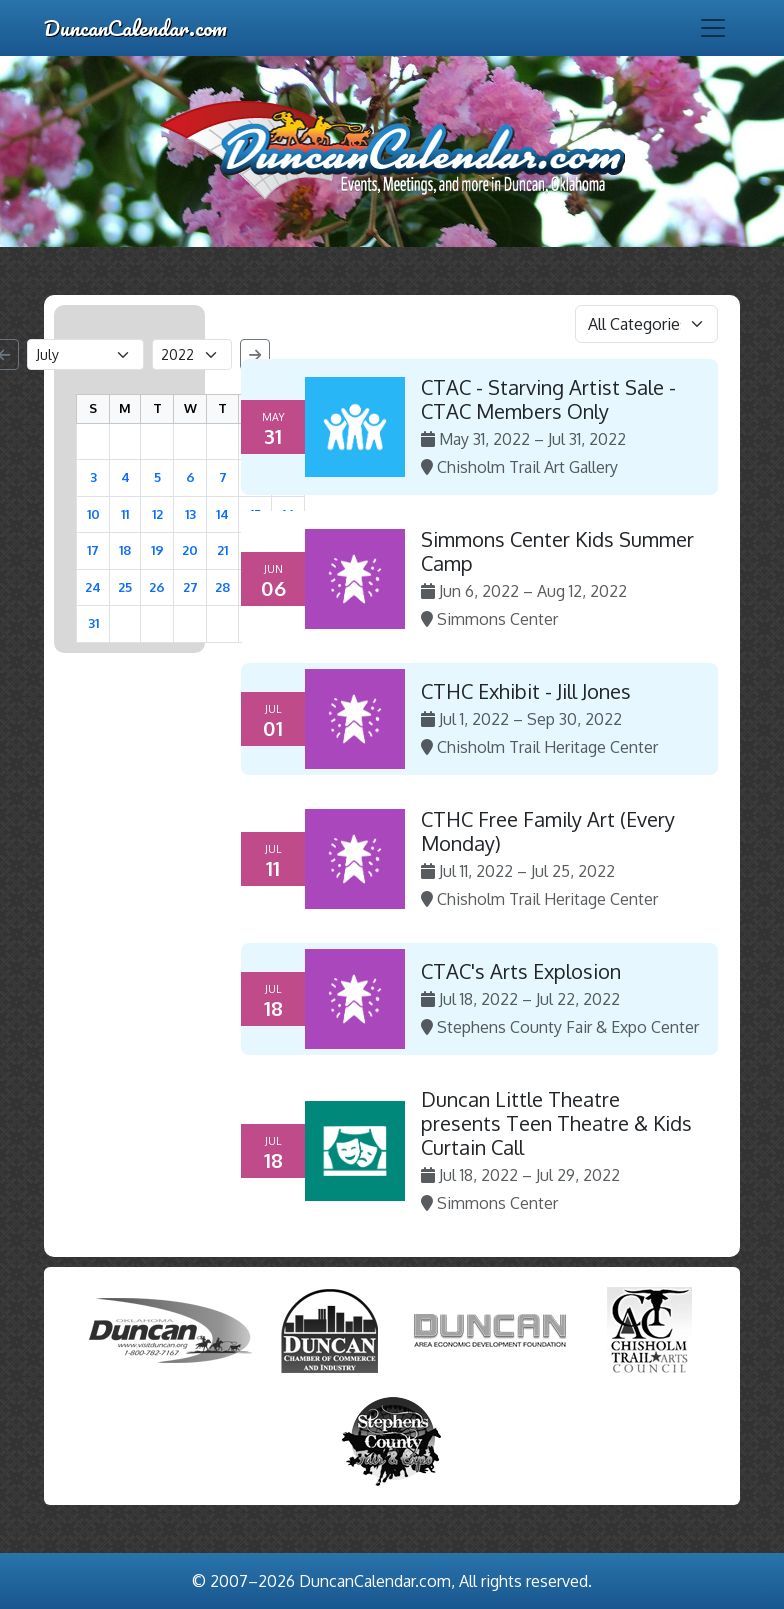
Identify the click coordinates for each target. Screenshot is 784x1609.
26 (157, 587)
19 (157, 550)
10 (93, 514)
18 (125, 550)
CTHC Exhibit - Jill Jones (526, 691)
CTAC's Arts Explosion (521, 971)
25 (125, 587)
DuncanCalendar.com (135, 27)
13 (190, 514)
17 (93, 550)
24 (93, 587)
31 (93, 623)
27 (190, 587)
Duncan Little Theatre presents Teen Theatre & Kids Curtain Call (556, 1123)
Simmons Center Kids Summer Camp (557, 551)
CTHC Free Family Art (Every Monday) (548, 831)
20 (190, 550)
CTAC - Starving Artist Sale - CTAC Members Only (548, 399)
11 (125, 514)
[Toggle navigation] (713, 28)
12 (157, 514)
